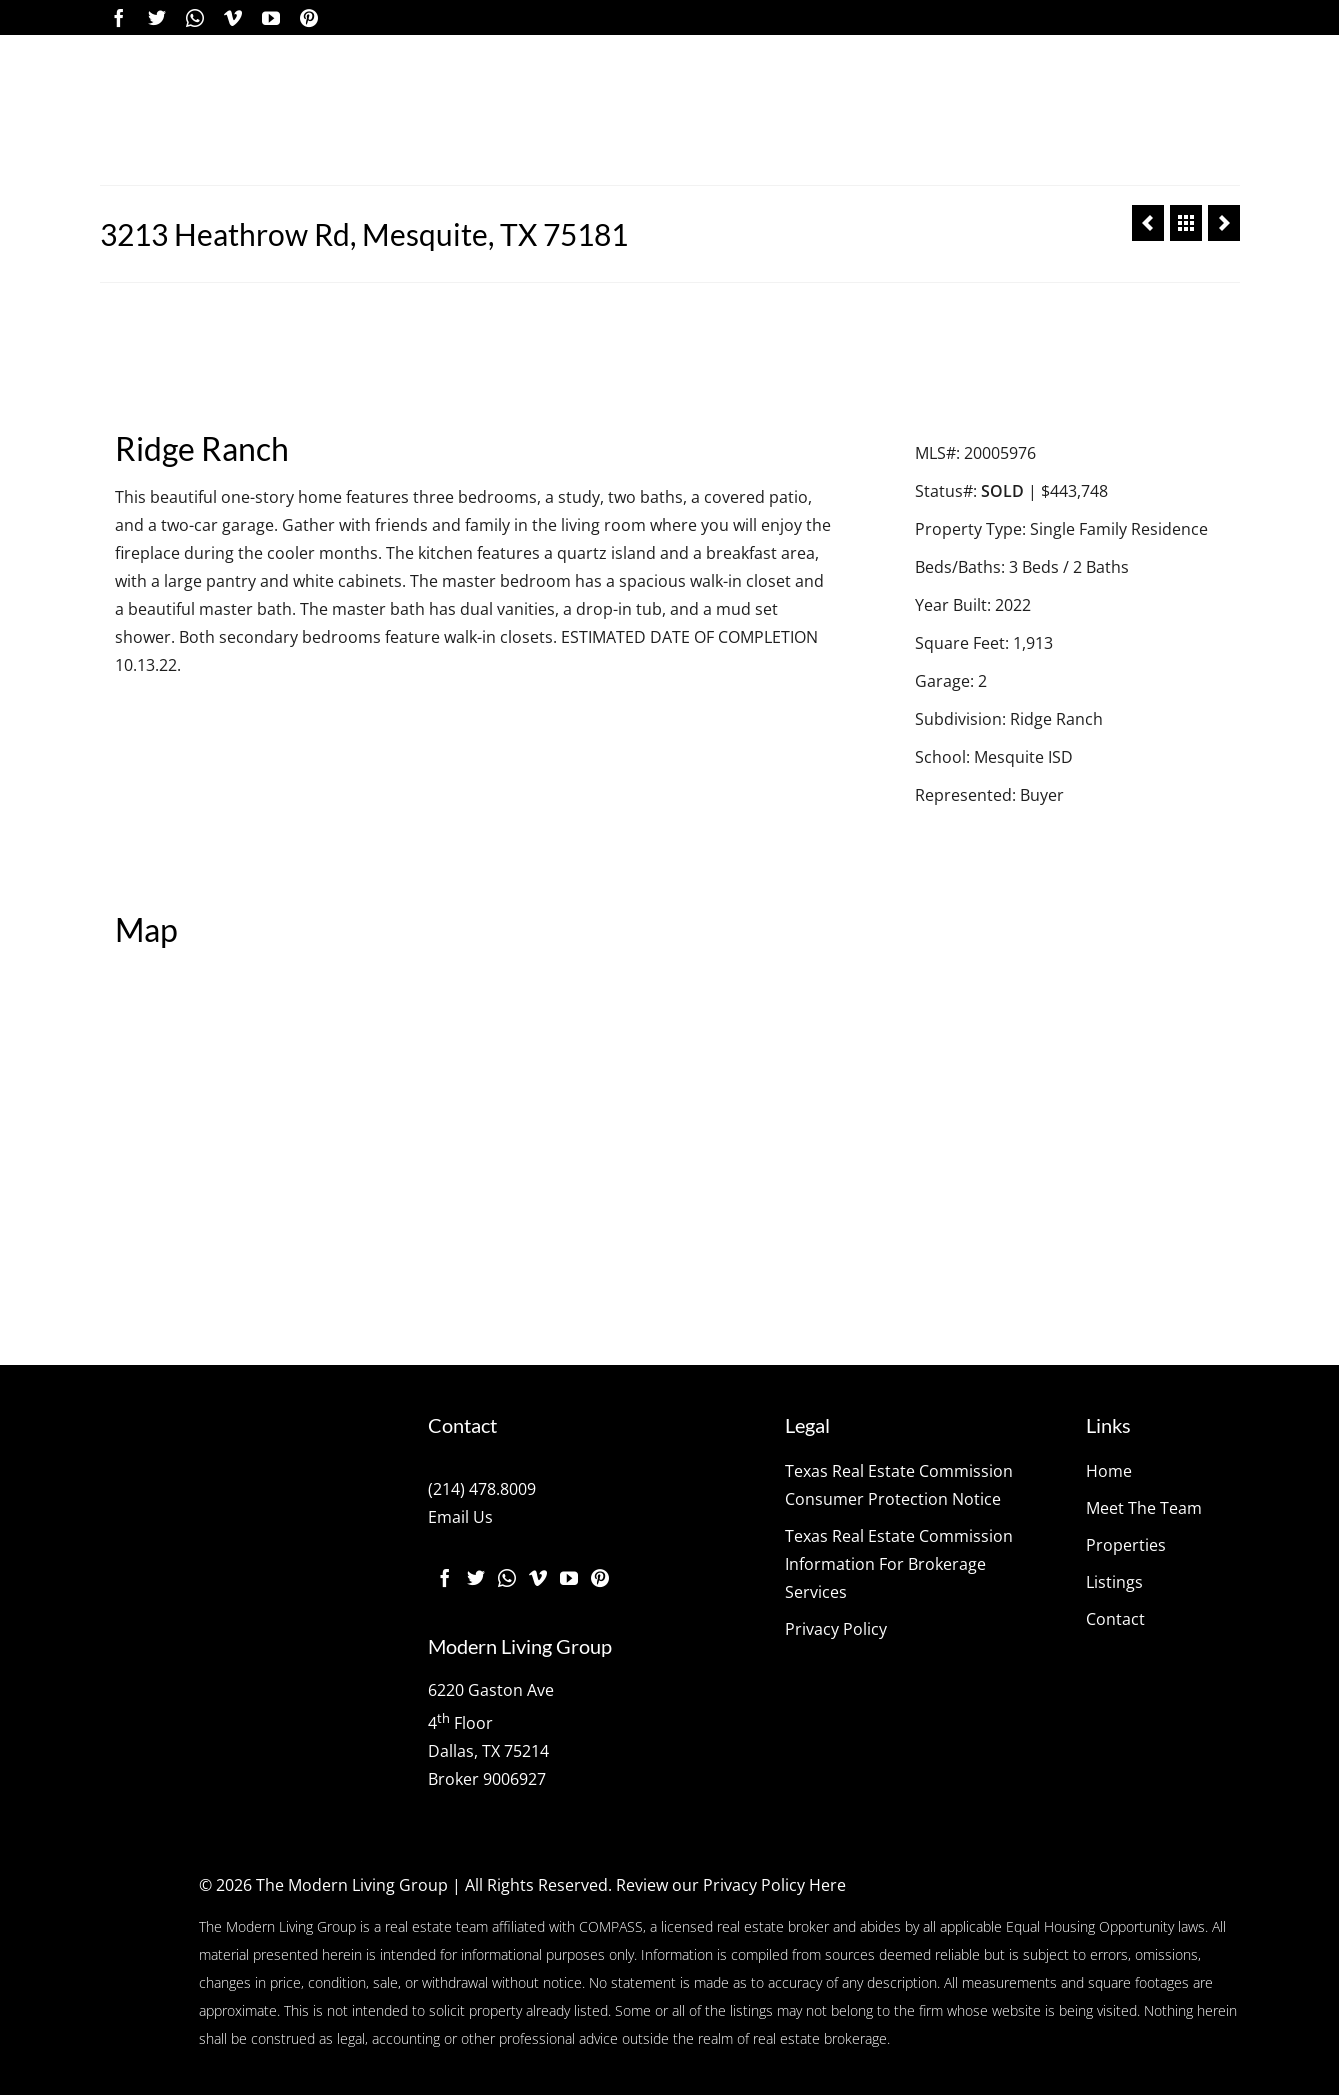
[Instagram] (195, 17)
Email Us (460, 1517)
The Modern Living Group (352, 1885)
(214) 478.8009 (482, 1489)
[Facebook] (119, 17)
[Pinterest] (309, 17)
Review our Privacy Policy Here (731, 1885)
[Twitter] (157, 17)
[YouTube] (271, 17)
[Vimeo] (233, 17)
